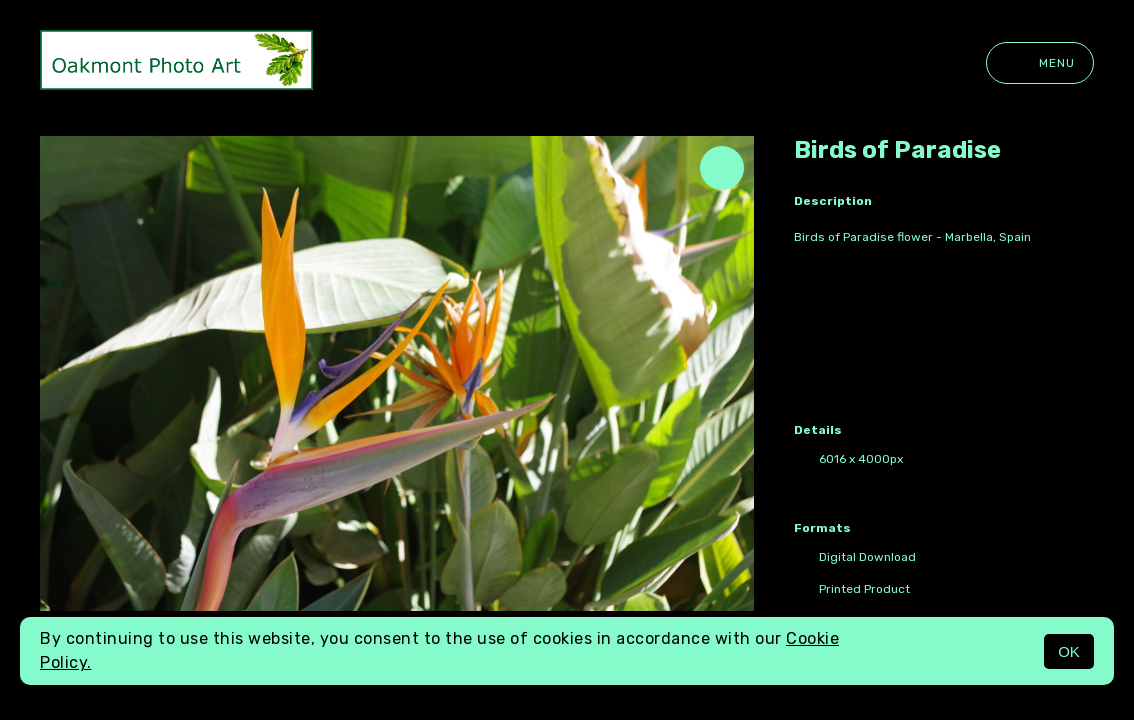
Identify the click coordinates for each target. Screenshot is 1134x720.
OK (1069, 651)
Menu (1040, 63)
